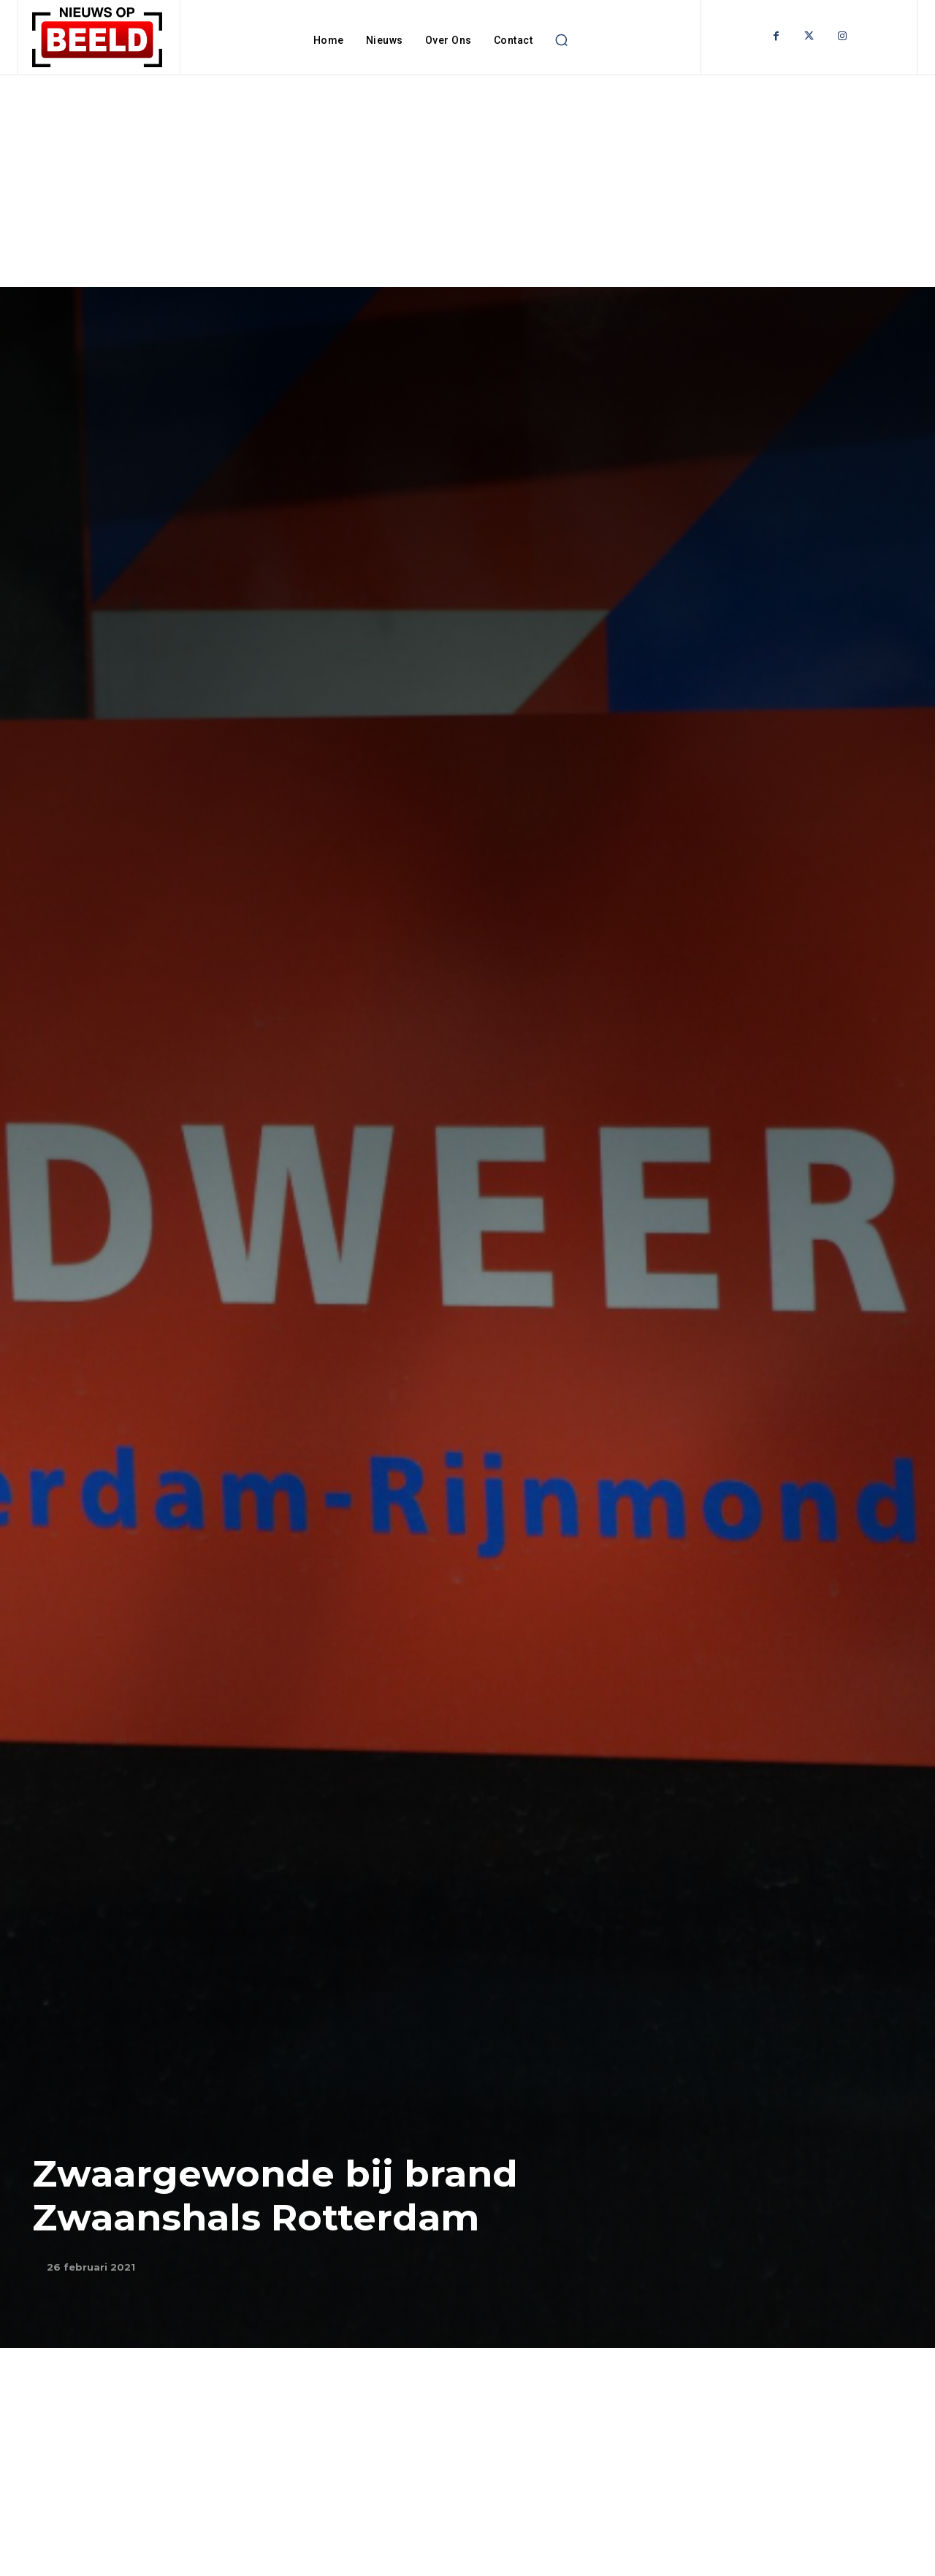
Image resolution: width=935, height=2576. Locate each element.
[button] (561, 40)
